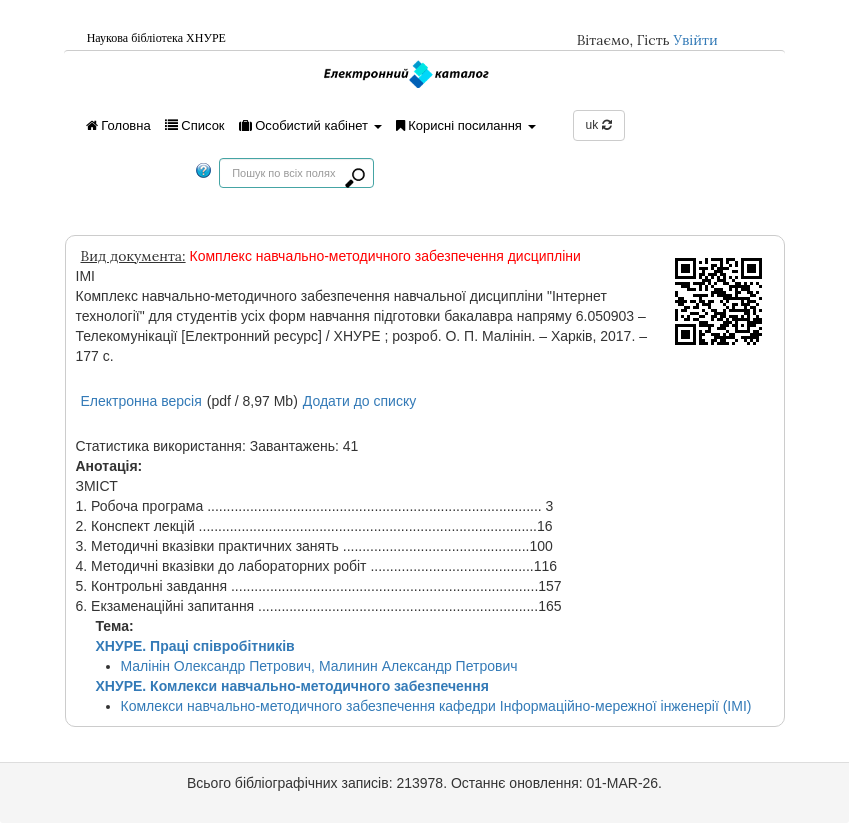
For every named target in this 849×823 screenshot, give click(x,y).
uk (599, 125)
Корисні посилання (466, 125)
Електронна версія (141, 401)
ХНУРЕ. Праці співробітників (195, 646)
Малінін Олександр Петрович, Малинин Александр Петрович (319, 666)
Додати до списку (359, 401)
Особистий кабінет (310, 125)
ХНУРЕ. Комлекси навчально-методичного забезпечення (292, 686)
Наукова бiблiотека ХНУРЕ (156, 38)
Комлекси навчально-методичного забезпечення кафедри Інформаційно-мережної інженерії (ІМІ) (436, 706)
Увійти (695, 40)
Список (195, 125)
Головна (118, 125)
